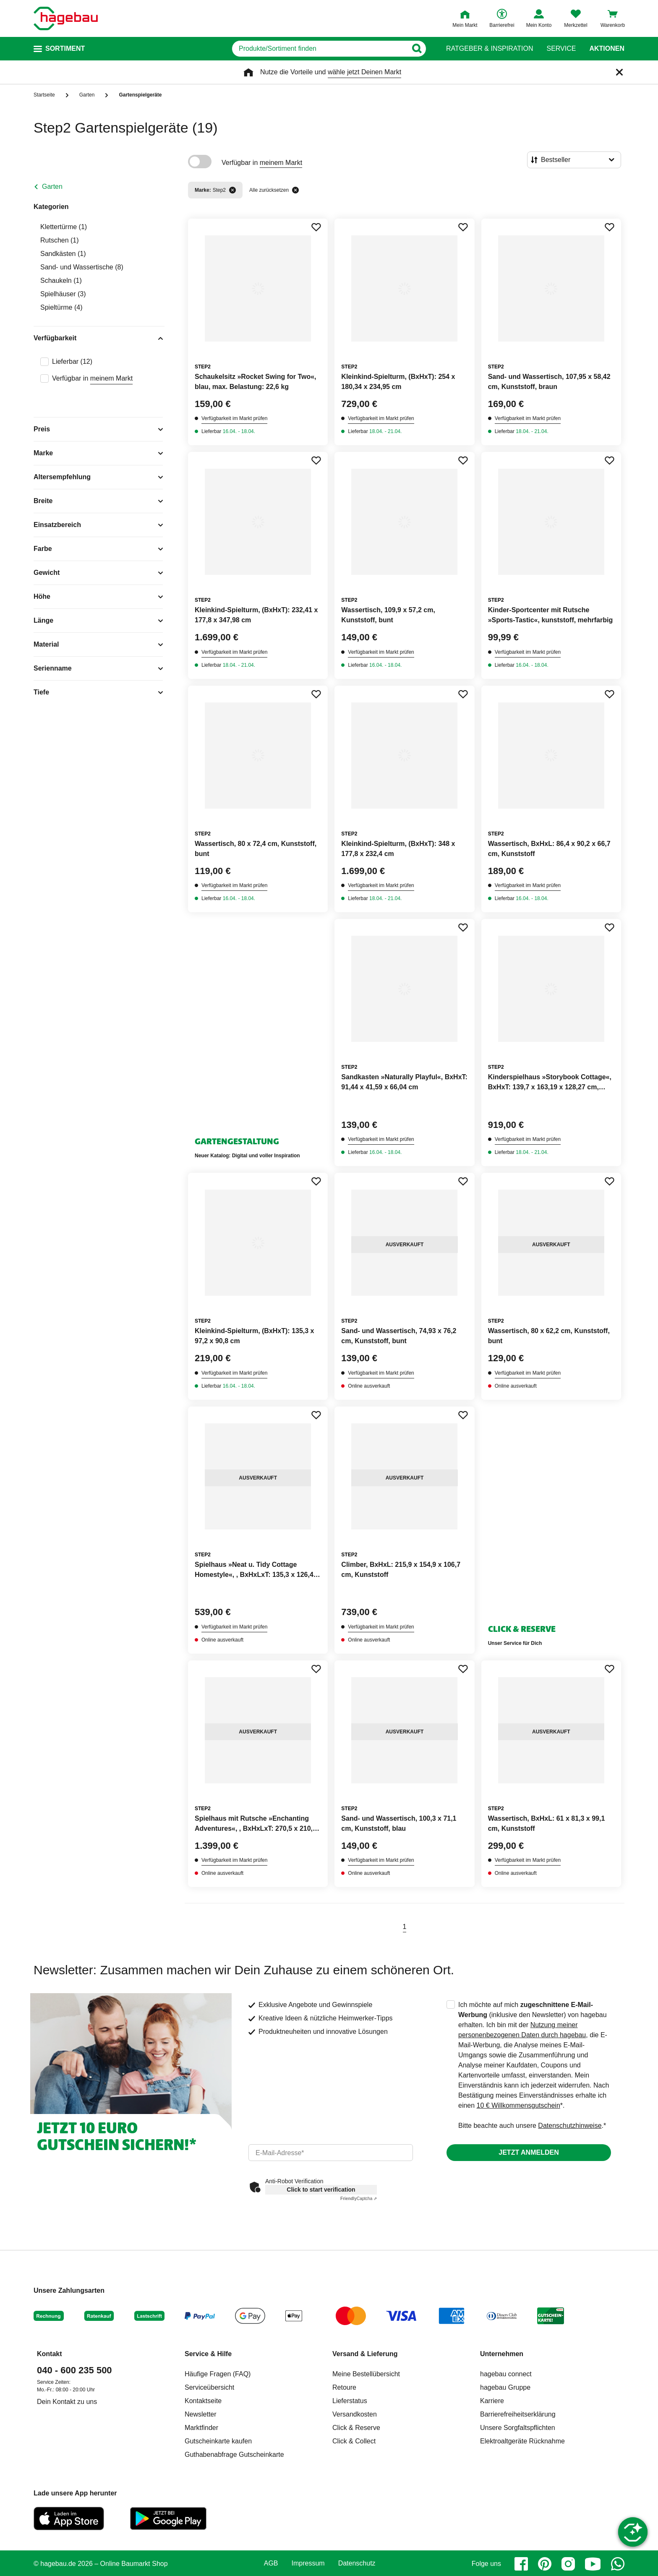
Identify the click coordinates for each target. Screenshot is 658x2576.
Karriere (492, 2400)
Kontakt (49, 2353)
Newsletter (201, 2414)
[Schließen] (619, 72)
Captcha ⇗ (358, 2198)
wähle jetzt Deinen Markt (364, 72)
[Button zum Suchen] (416, 49)
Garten (52, 186)
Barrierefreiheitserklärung (518, 2414)
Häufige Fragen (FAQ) (218, 2374)
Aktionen (606, 48)
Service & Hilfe (208, 2353)
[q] (319, 49)
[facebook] (521, 2564)
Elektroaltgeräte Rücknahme (522, 2441)
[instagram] (568, 2564)
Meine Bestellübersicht (366, 2374)
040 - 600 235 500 (74, 2370)
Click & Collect (354, 2441)
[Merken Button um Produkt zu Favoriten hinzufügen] (316, 227)
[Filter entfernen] (232, 190)
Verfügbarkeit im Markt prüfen (234, 418)
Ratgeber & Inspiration (489, 48)
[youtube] (593, 2564)
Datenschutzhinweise (569, 2125)
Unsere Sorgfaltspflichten (517, 2427)
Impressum (308, 2563)
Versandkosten (354, 2414)
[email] (331, 2153)
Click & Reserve (356, 2427)
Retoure (344, 2387)
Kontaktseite (203, 2400)
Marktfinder (201, 2427)
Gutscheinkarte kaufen (218, 2441)
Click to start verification (321, 2189)
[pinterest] (544, 2564)
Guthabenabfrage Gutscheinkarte (234, 2454)
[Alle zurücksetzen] (295, 190)
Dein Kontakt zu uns (67, 2401)
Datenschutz (357, 2563)
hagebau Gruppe (505, 2387)
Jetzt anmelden (529, 2152)
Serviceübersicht (209, 2387)
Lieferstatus (349, 2400)
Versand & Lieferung (365, 2353)
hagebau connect (506, 2374)
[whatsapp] (617, 2564)
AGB (271, 2563)
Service (561, 48)
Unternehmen (501, 2353)
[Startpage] (66, 18)
